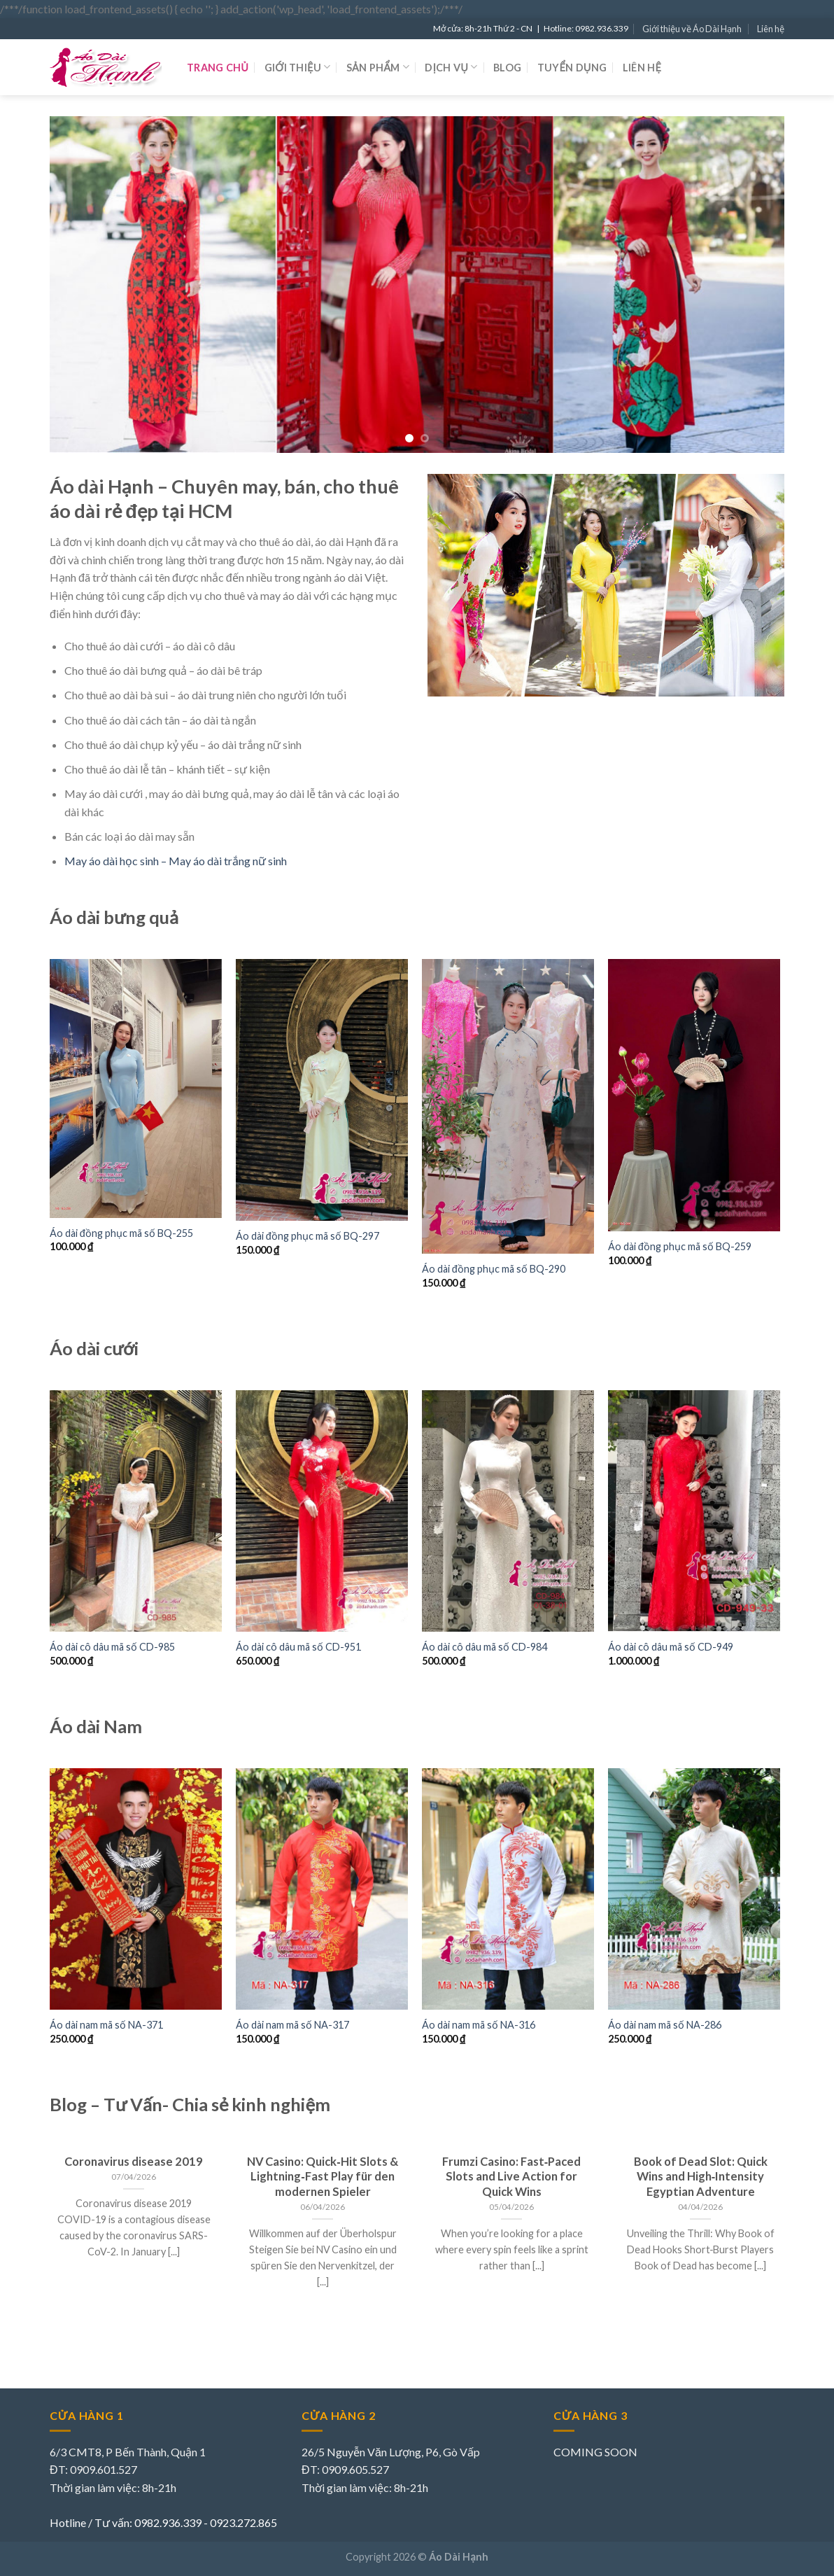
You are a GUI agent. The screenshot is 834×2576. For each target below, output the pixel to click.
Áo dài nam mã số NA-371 (106, 2025)
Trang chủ (217, 68)
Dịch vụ (451, 67)
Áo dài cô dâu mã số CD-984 (484, 1647)
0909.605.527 (355, 2469)
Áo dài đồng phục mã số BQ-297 (307, 1236)
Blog (507, 68)
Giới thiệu (297, 67)
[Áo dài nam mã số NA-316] (508, 1889)
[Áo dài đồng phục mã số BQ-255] (136, 1088)
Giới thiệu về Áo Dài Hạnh (692, 28)
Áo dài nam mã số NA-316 (478, 2025)
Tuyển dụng (572, 68)
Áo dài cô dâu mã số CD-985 (112, 1647)
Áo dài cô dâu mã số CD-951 (298, 1647)
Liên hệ (770, 28)
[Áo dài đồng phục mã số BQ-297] (322, 1090)
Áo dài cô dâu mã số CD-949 (670, 1647)
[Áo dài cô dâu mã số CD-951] (322, 1511)
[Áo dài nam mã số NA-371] (136, 1889)
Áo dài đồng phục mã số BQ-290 (493, 1269)
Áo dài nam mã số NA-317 (292, 2025)
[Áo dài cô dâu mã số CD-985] (136, 1511)
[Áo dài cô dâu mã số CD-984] (508, 1511)
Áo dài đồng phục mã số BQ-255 (121, 1233)
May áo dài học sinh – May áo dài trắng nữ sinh (175, 860)
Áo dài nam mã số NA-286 (664, 2025)
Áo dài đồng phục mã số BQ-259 (679, 1246)
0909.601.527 (103, 2469)
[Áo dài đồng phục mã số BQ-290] (508, 1106)
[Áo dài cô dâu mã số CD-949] (694, 1511)
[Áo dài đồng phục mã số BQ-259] (694, 1095)
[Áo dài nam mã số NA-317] (322, 1889)
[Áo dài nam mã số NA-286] (694, 1889)
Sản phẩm (377, 67)
